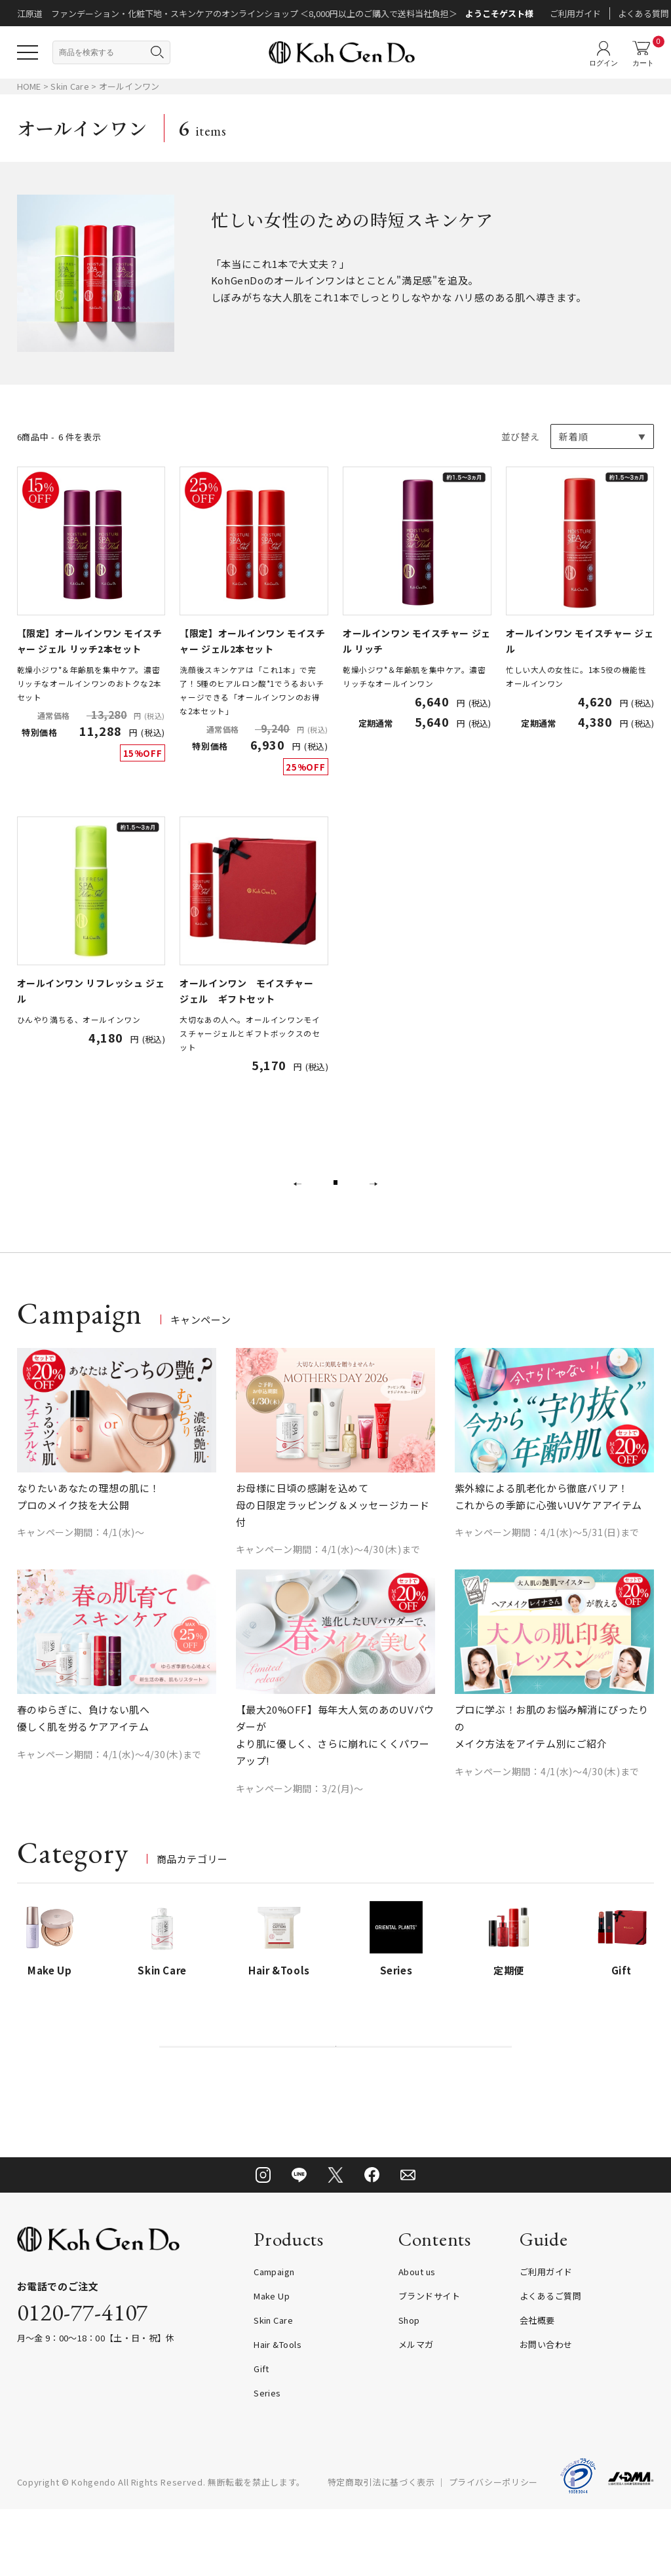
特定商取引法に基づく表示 (381, 2549)
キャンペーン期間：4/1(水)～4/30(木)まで (328, 1581)
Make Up (272, 2362)
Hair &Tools (277, 2411)
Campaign (274, 2338)
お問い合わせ (546, 2411)
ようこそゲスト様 (499, 13)
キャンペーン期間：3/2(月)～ (300, 1819)
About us (417, 2338)
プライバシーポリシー (494, 2549)
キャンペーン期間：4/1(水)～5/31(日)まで (547, 1564)
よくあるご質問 (550, 2362)
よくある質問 (643, 13)
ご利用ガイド (575, 13)
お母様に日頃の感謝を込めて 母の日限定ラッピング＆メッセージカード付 (333, 1536)
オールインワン (129, 86)
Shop (409, 2387)
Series (267, 2459)
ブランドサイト (429, 2362)
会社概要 (537, 2387)
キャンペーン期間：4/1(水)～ (81, 1564)
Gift (261, 2435)
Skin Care (70, 86)
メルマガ (416, 2411)
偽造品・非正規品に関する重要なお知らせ (335, 2095)
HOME (29, 86)
